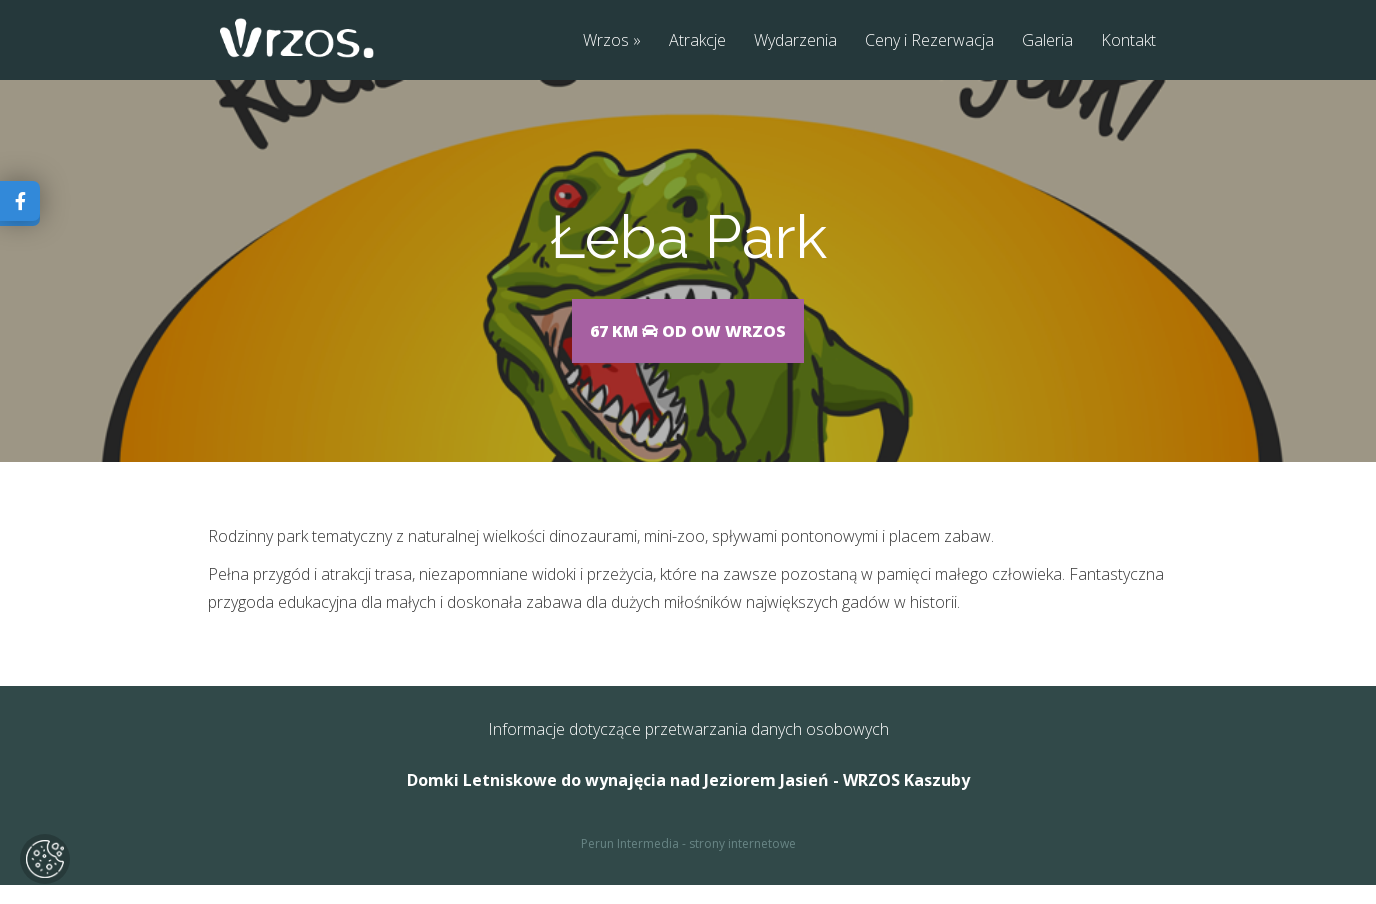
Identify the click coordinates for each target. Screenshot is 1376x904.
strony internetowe (742, 862)
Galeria (1047, 41)
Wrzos (606, 41)
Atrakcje (697, 41)
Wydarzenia (795, 41)
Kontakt (1128, 41)
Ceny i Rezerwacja (929, 41)
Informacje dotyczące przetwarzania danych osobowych (688, 748)
